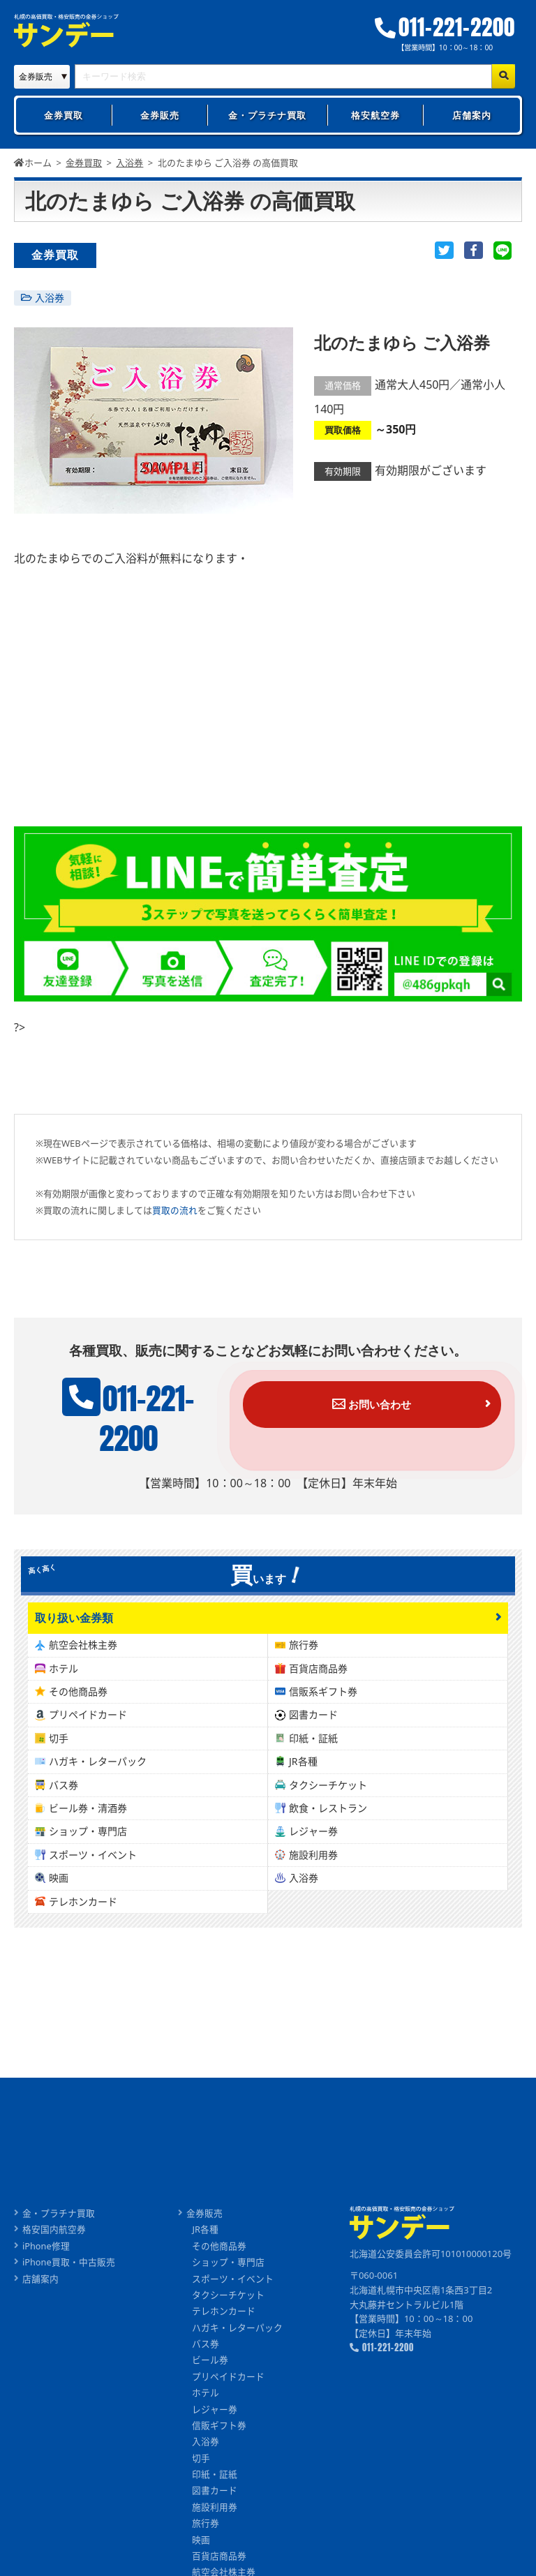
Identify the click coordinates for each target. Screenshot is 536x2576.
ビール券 (211, 2374)
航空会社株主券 (83, 1656)
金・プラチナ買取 (267, 115)
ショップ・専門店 (88, 1842)
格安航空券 (375, 115)
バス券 (63, 1796)
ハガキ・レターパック (98, 1773)
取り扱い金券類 (74, 1629)
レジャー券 (313, 1842)
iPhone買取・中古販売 (68, 2274)
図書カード (313, 1726)
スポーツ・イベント (93, 1866)
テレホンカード (83, 1912)
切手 (58, 1750)
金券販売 (159, 115)
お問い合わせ (383, 1403)
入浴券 (49, 297)
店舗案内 (471, 115)
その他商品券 (78, 1703)
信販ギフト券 (220, 2440)
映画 (58, 1889)
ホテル (63, 1679)
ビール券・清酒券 (88, 1819)
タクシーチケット (328, 1796)
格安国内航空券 (54, 2241)
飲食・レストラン (328, 1819)
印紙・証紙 (313, 1750)
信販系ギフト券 (323, 1703)
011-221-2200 (446, 27)
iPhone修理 (46, 2257)
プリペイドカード (88, 1726)
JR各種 (303, 1773)
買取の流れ (175, 1210)
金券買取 (63, 115)
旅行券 (303, 1656)
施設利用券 (313, 1866)
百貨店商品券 (318, 1679)
